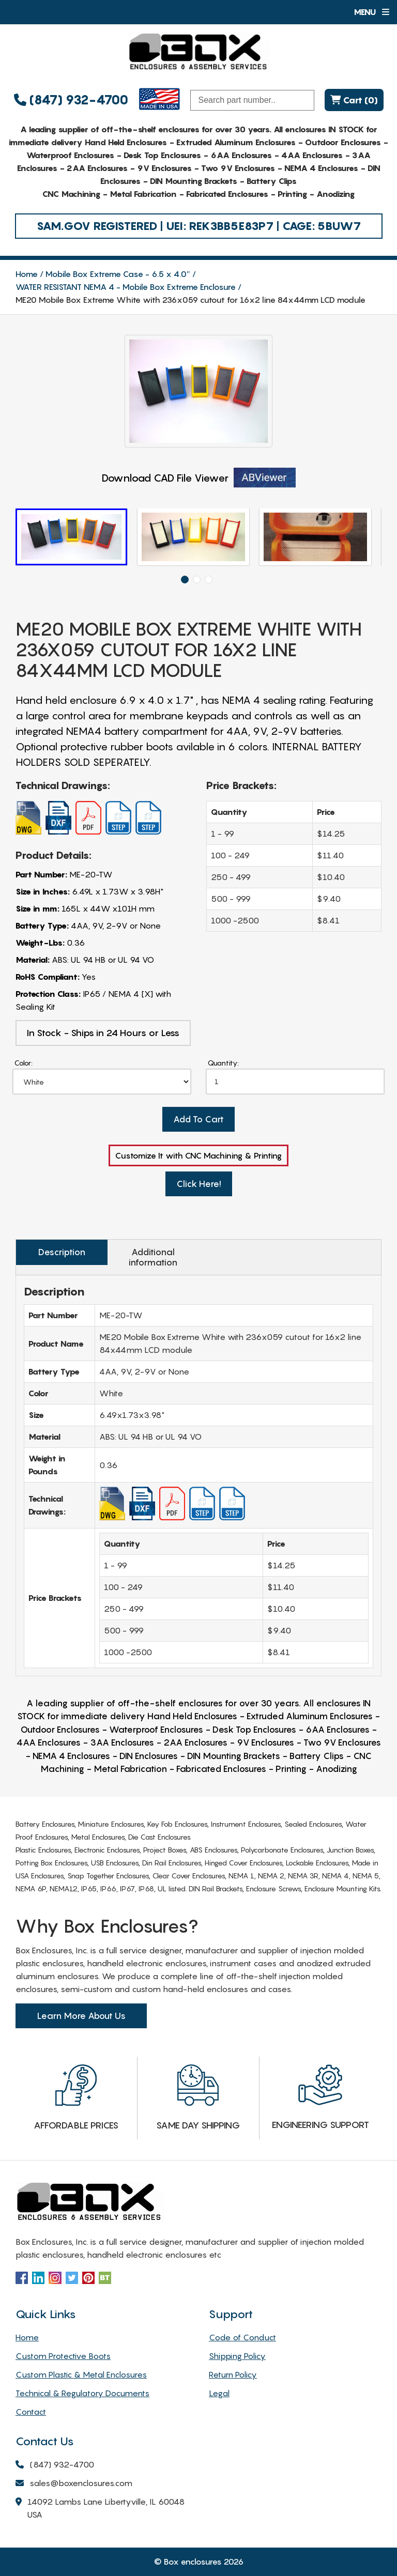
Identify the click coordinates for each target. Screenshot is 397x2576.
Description (61, 1252)
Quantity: (223, 1062)
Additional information (153, 1257)
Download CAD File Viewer (199, 478)
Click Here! (198, 1184)
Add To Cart (198, 1119)
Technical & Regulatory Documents (82, 2393)
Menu (371, 12)
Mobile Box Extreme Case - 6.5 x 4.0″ (117, 274)
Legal (219, 2393)
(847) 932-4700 (71, 99)
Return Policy (233, 2374)
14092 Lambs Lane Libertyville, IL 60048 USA (100, 2508)
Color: (23, 1062)
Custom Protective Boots (63, 2356)
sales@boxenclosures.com (74, 2484)
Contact (31, 2412)
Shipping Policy (237, 2356)
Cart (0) (354, 100)
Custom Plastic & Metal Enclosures (81, 2374)
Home (27, 274)
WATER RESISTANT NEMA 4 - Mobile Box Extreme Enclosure (126, 287)
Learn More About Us (81, 2016)
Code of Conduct (242, 2337)
